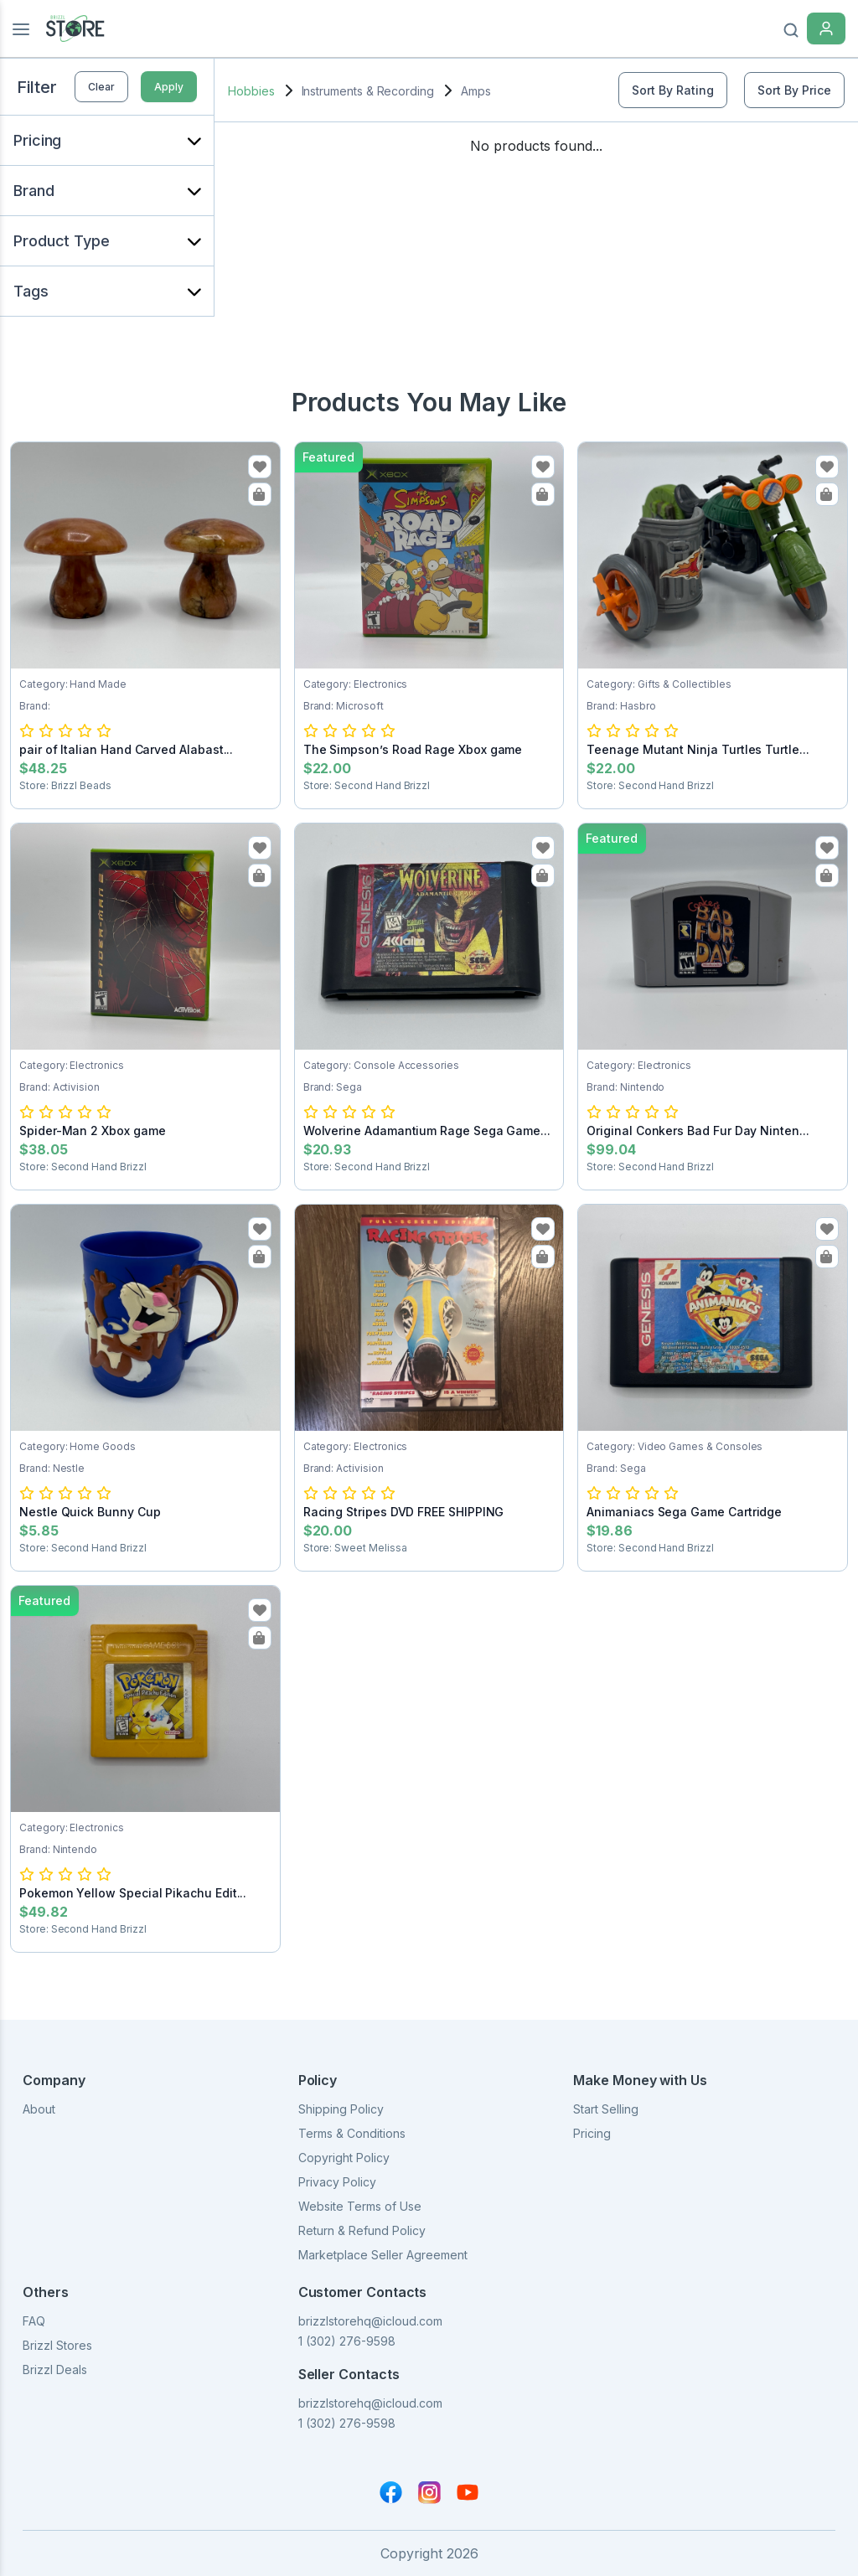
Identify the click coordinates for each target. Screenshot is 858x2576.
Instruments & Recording (368, 91)
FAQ (34, 2321)
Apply (168, 86)
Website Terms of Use (359, 2206)
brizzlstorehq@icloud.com (370, 2321)
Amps (476, 91)
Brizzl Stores (57, 2345)
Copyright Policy (344, 2157)
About (39, 2109)
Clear (101, 86)
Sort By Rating (673, 90)
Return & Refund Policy (362, 2230)
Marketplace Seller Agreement (383, 2255)
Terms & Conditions (352, 2133)
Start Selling (605, 2109)
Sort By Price (794, 90)
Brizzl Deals (55, 2369)
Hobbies (251, 91)
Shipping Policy (341, 2109)
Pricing (592, 2133)
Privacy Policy (337, 2182)
